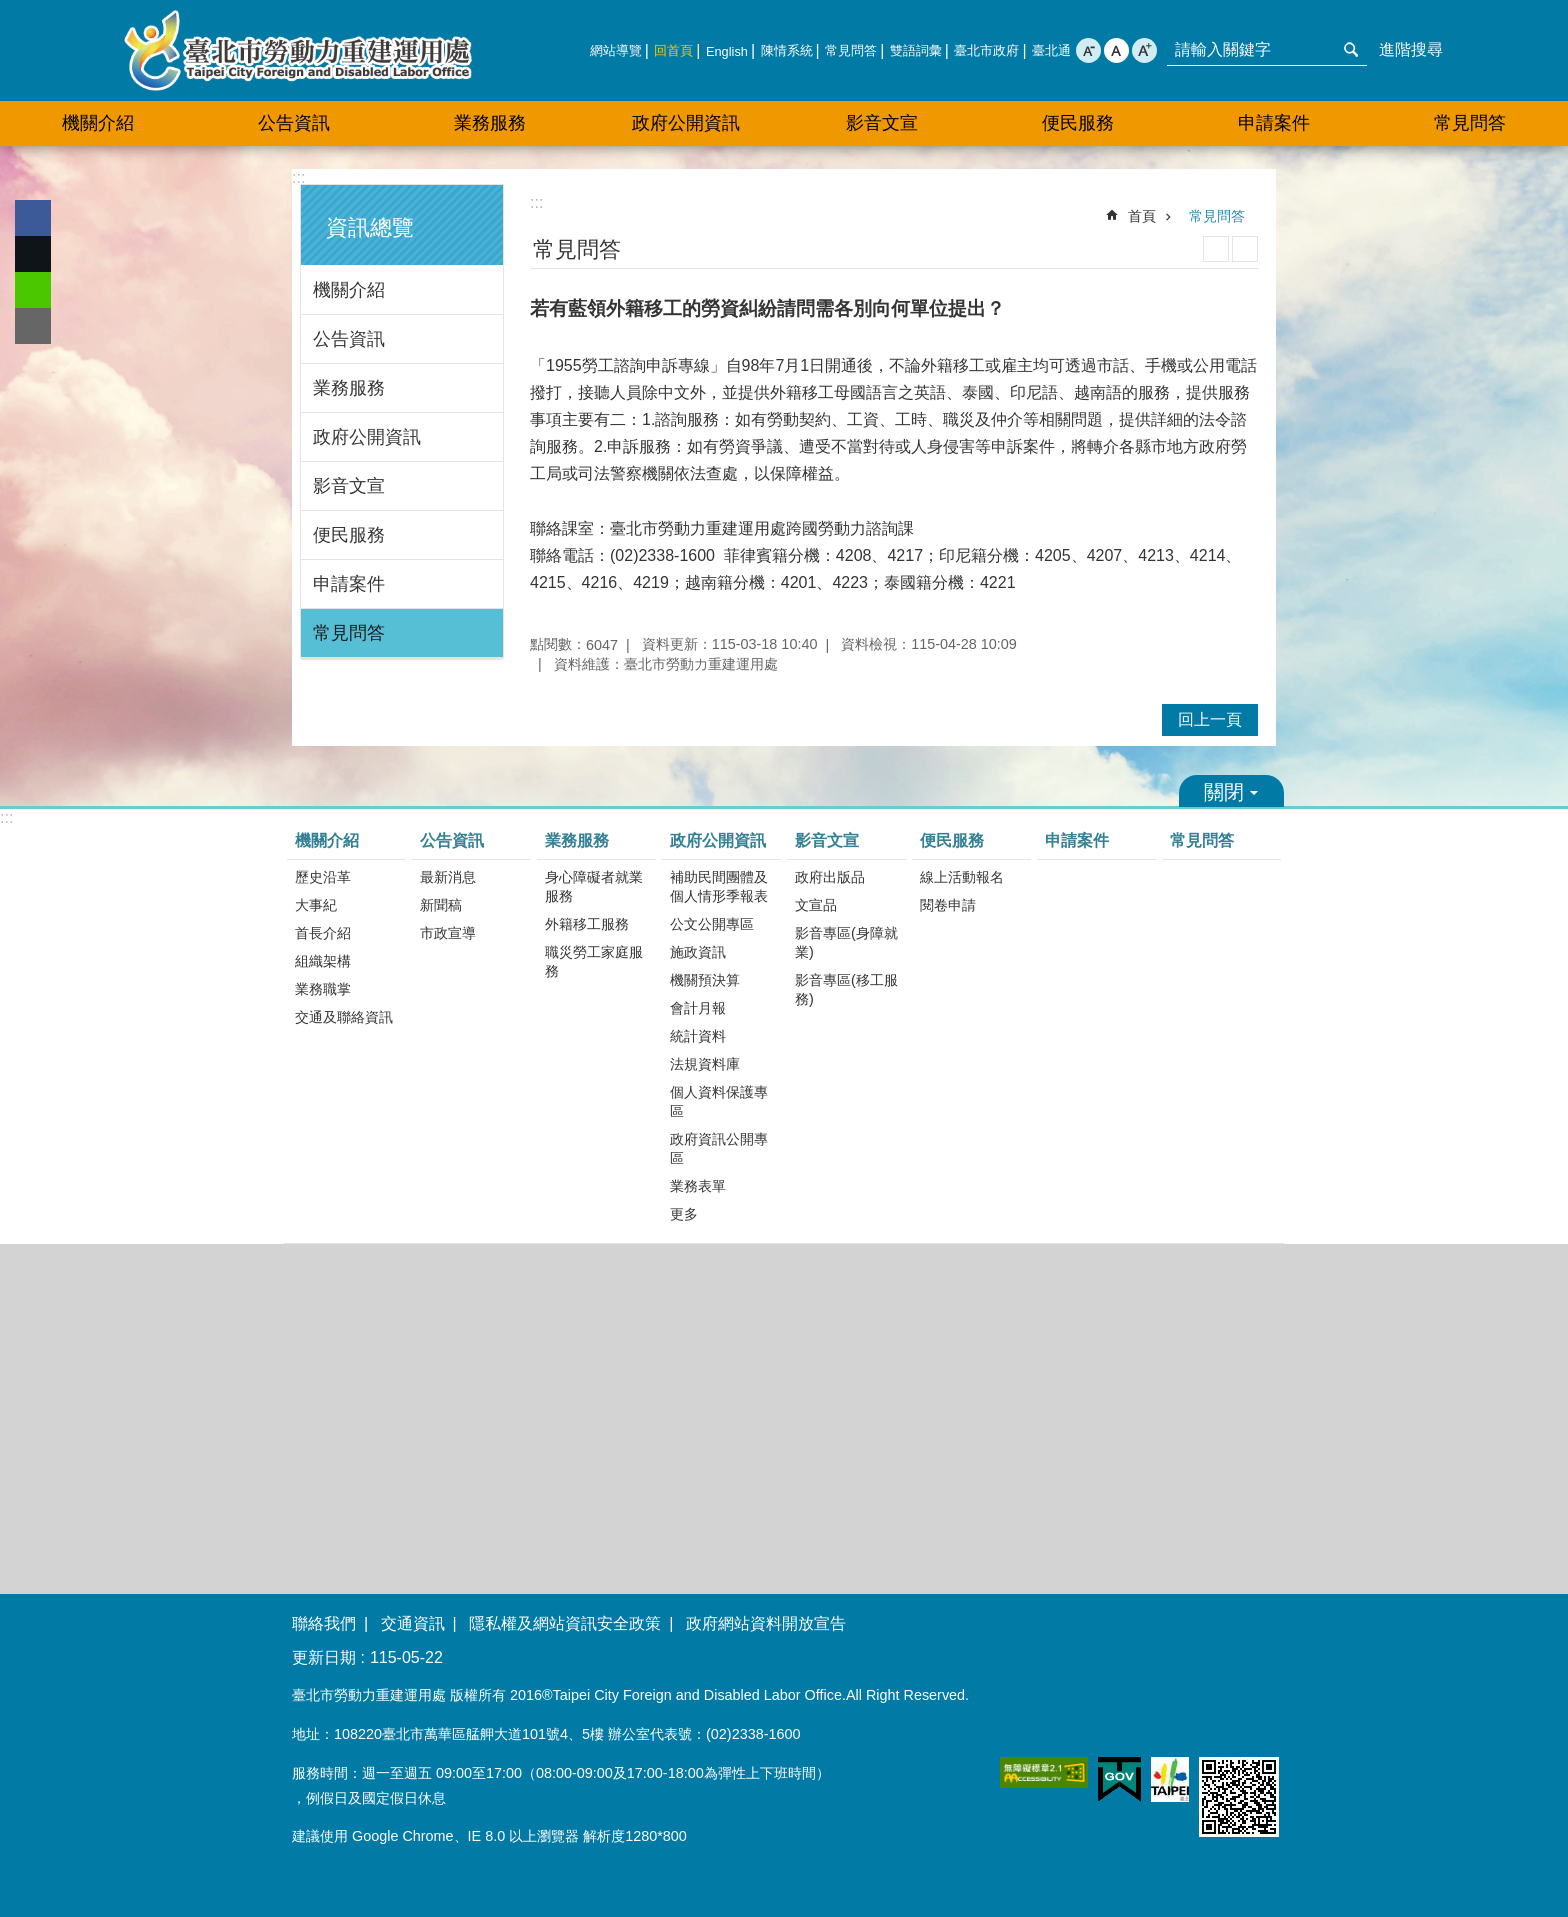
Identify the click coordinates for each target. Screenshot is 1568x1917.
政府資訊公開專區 (719, 1148)
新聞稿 (441, 905)
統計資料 (698, 1036)
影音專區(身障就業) (846, 942)
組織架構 (323, 961)
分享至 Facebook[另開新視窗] (33, 218)
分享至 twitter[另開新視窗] (33, 254)
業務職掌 (323, 989)
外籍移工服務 (587, 924)
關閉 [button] (1231, 791)
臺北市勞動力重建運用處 (298, 50)
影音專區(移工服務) (846, 989)
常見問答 (851, 50)
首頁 (1142, 216)
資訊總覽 (370, 227)
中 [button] (1116, 50)
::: (298, 177)
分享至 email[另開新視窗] (33, 326)
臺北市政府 (986, 50)
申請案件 (1274, 123)
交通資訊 (413, 1623)
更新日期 (324, 1657)
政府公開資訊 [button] (686, 123)
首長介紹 (323, 933)
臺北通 (1051, 50)
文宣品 (816, 905)
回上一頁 (1210, 719)
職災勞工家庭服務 (594, 961)
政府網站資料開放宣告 (766, 1623)
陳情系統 (787, 50)
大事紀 (316, 905)
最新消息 (448, 877)
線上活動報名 (962, 877)
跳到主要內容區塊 (10, 10)
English (727, 51)
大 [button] (1144, 50)
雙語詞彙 (916, 50)
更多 (684, 1214)
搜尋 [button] (1351, 50)
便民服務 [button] (1078, 123)
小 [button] (1088, 50)
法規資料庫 (705, 1064)
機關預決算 (705, 980)
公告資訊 (349, 339)
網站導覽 (616, 50)
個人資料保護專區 (719, 1101)
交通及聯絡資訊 (344, 1017)
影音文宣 (349, 486)
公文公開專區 (712, 924)
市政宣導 (448, 933)
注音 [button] (1245, 249)
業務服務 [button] (490, 123)
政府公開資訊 (367, 437)
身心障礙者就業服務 (594, 886)
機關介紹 (349, 290)
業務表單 (698, 1186)
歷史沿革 (323, 877)
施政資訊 (698, 952)
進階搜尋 (1411, 49)
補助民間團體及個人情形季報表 (719, 886)
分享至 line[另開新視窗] (33, 290)
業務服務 (349, 388)
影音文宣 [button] (882, 123)
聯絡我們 (324, 1623)
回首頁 (673, 50)
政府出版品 (830, 877)
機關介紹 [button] (98, 123)
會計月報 (698, 1008)
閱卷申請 (948, 905)
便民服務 (349, 535)
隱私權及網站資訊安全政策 (565, 1623)
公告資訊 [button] (294, 123)
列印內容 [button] (1216, 249)
